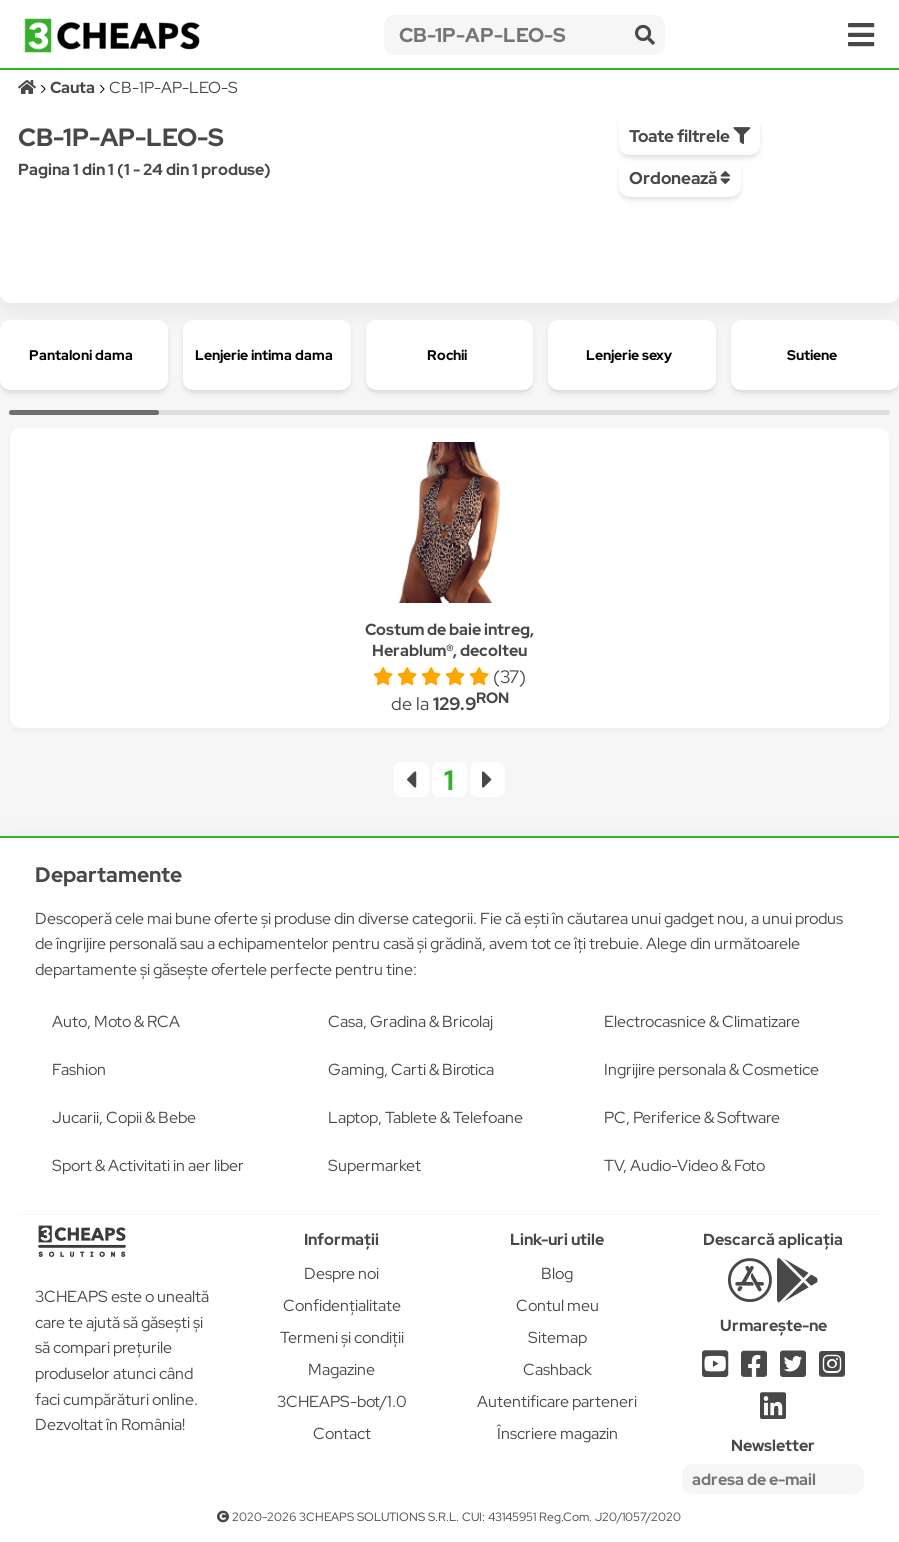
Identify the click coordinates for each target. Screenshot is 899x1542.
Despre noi (341, 1273)
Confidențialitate (342, 1305)
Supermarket (374, 1165)
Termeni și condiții (342, 1337)
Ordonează (680, 178)
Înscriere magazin (557, 1433)
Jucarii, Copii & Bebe (124, 1117)
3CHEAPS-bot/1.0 (342, 1401)
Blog (557, 1273)
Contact (342, 1433)
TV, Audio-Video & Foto (684, 1165)
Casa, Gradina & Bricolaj (410, 1021)
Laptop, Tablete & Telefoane (425, 1117)
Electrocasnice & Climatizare (702, 1021)
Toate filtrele (689, 136)
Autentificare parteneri (557, 1401)
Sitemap (557, 1337)
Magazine (341, 1369)
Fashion (79, 1069)
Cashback (557, 1369)
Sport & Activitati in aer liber (148, 1165)
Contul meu (557, 1305)
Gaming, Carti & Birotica (411, 1069)
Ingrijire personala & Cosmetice (711, 1069)
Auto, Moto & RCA (116, 1021)
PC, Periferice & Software (692, 1117)
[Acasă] (28, 87)
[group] (84, 355)
